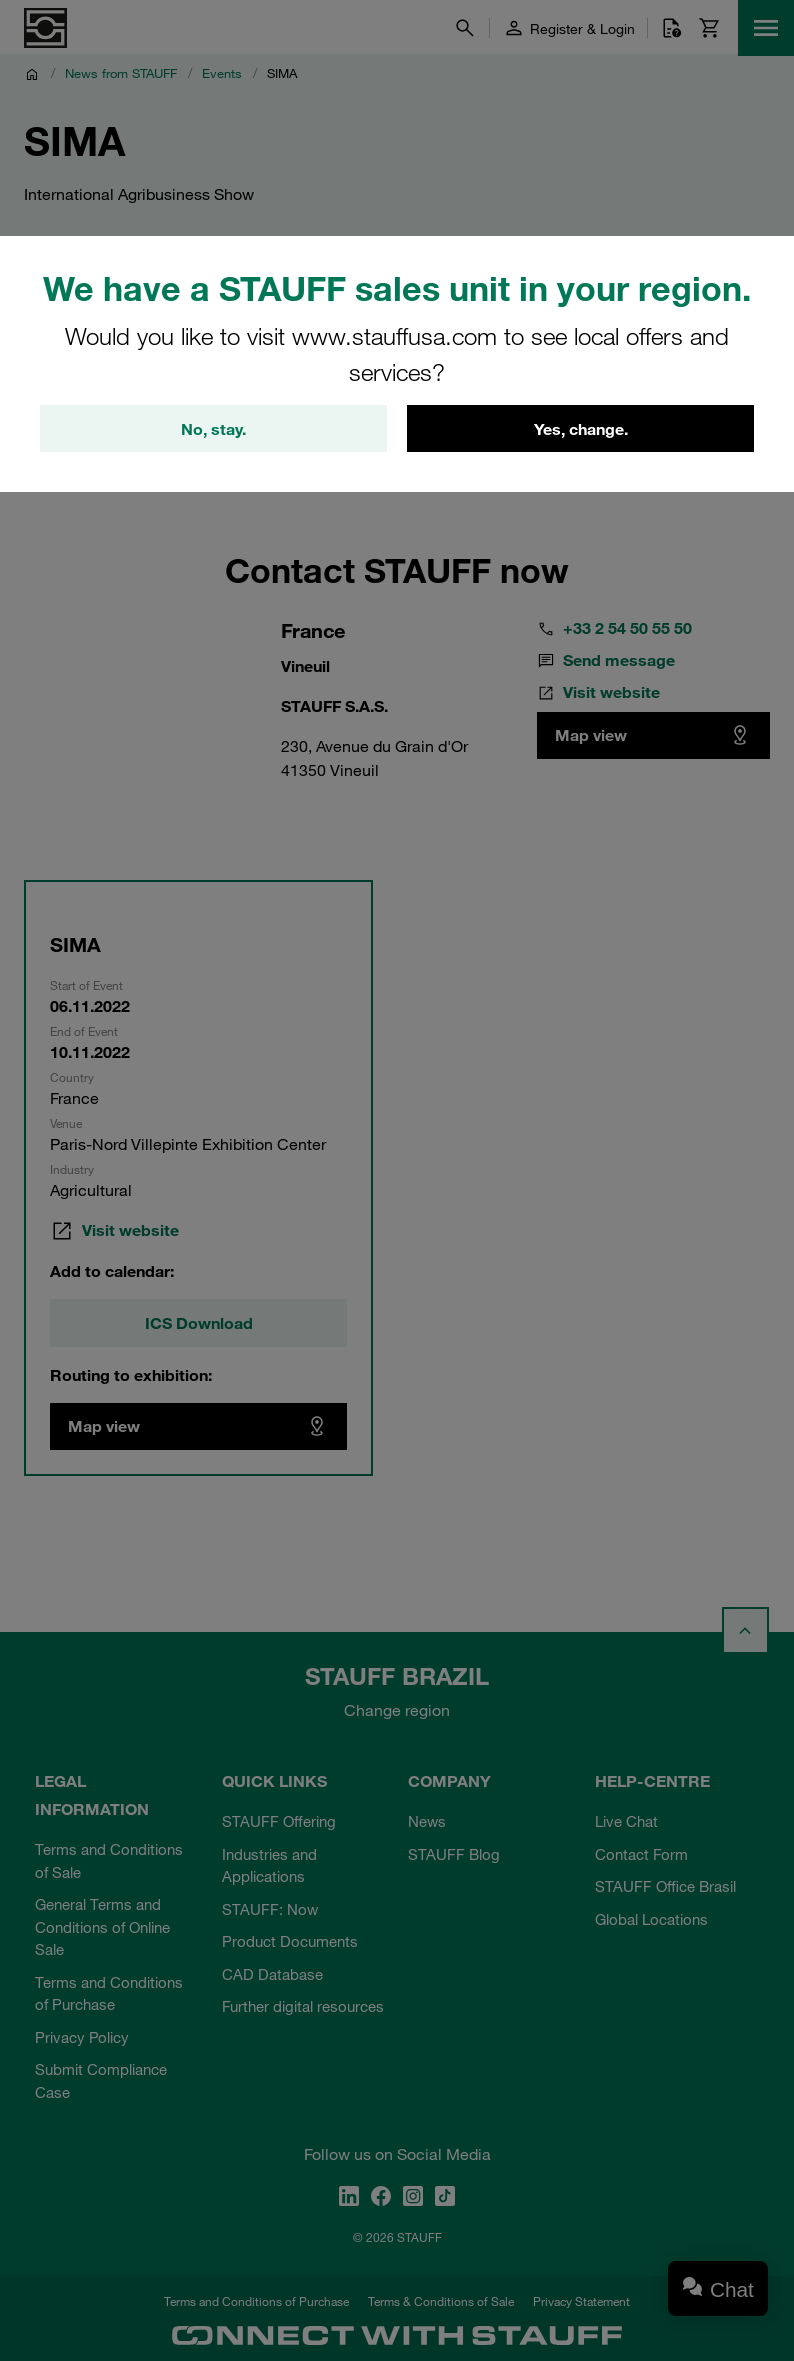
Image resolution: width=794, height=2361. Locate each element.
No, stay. (213, 429)
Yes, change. (581, 429)
